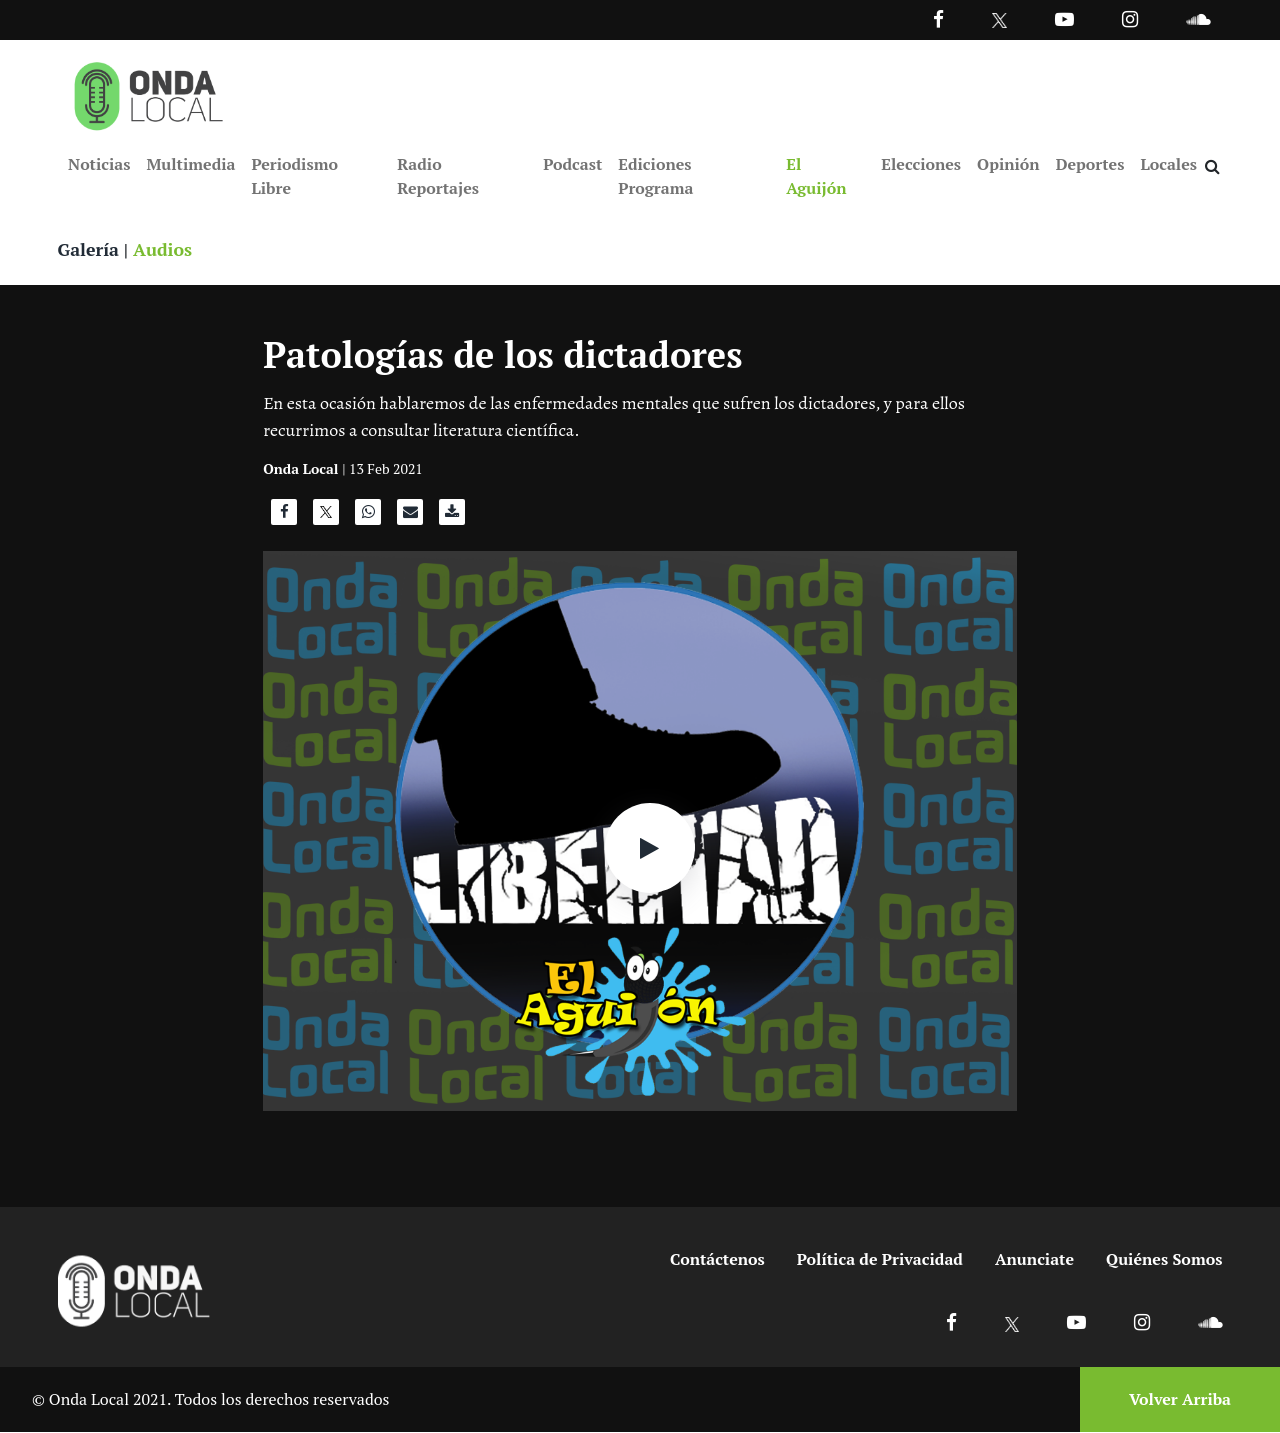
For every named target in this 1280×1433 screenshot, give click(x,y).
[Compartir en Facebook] (284, 518)
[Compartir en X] (326, 518)
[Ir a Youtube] (1064, 18)
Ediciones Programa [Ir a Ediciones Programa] (655, 176)
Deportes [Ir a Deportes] (1090, 164)
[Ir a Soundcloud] (1210, 1322)
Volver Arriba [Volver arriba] (1180, 1400)
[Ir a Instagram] (1130, 18)
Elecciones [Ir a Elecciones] (921, 164)
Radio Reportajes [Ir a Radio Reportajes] (438, 176)
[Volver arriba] (1174, 1400)
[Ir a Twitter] (999, 20)
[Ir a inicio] (149, 92)
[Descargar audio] (452, 518)
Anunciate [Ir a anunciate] (1034, 1260)
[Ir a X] (1012, 1322)
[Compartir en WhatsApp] (368, 518)
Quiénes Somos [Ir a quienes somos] (1164, 1260)
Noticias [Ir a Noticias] (99, 164)
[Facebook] (938, 18)
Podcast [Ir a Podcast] (572, 164)
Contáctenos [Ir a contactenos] (717, 1260)
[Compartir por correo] (410, 518)
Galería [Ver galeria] (89, 250)
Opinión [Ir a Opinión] (1008, 164)
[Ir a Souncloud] (1198, 18)
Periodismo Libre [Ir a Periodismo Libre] (294, 176)
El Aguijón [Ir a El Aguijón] (816, 176)
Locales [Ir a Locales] (1168, 164)
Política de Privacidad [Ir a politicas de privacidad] (880, 1260)
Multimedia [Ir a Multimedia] (190, 164)
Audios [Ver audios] (164, 250)
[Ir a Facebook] (951, 1322)
